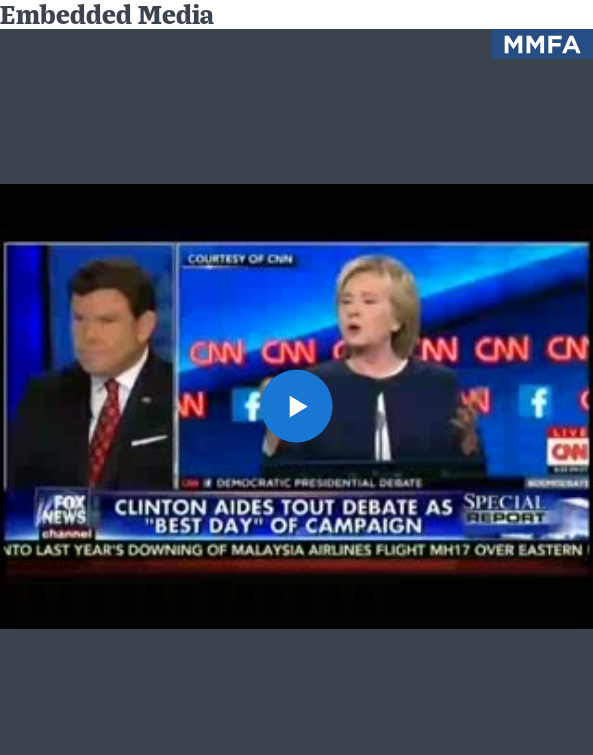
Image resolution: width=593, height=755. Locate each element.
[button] (297, 406)
